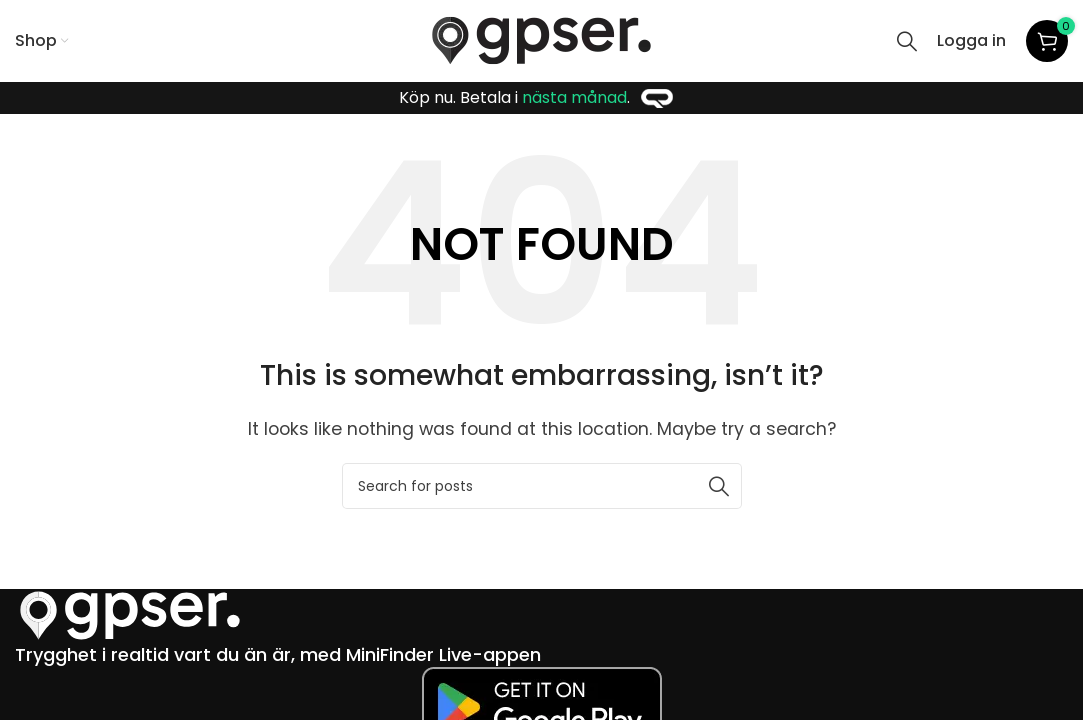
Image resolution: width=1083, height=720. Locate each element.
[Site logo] (541, 39)
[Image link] (130, 614)
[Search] (907, 41)
